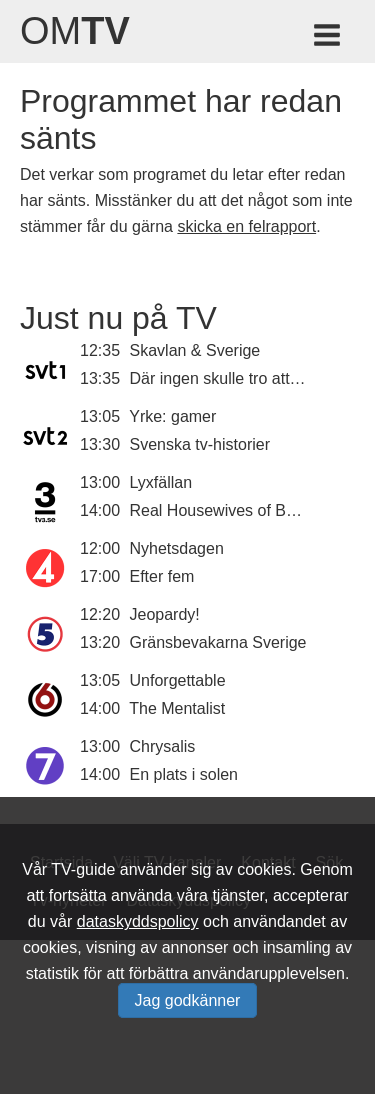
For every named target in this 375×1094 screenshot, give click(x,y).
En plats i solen (184, 774)
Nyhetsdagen (177, 548)
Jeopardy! (165, 614)
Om (75, 31)
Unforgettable (178, 680)
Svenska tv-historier (200, 444)
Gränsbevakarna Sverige (218, 642)
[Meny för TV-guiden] (328, 38)
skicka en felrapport (246, 226)
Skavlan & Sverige (195, 350)
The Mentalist (177, 708)
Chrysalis (163, 746)
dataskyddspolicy (138, 921)
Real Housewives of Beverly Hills (247, 510)
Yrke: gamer (172, 416)
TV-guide (83, 869)
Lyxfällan (161, 482)
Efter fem (162, 576)
